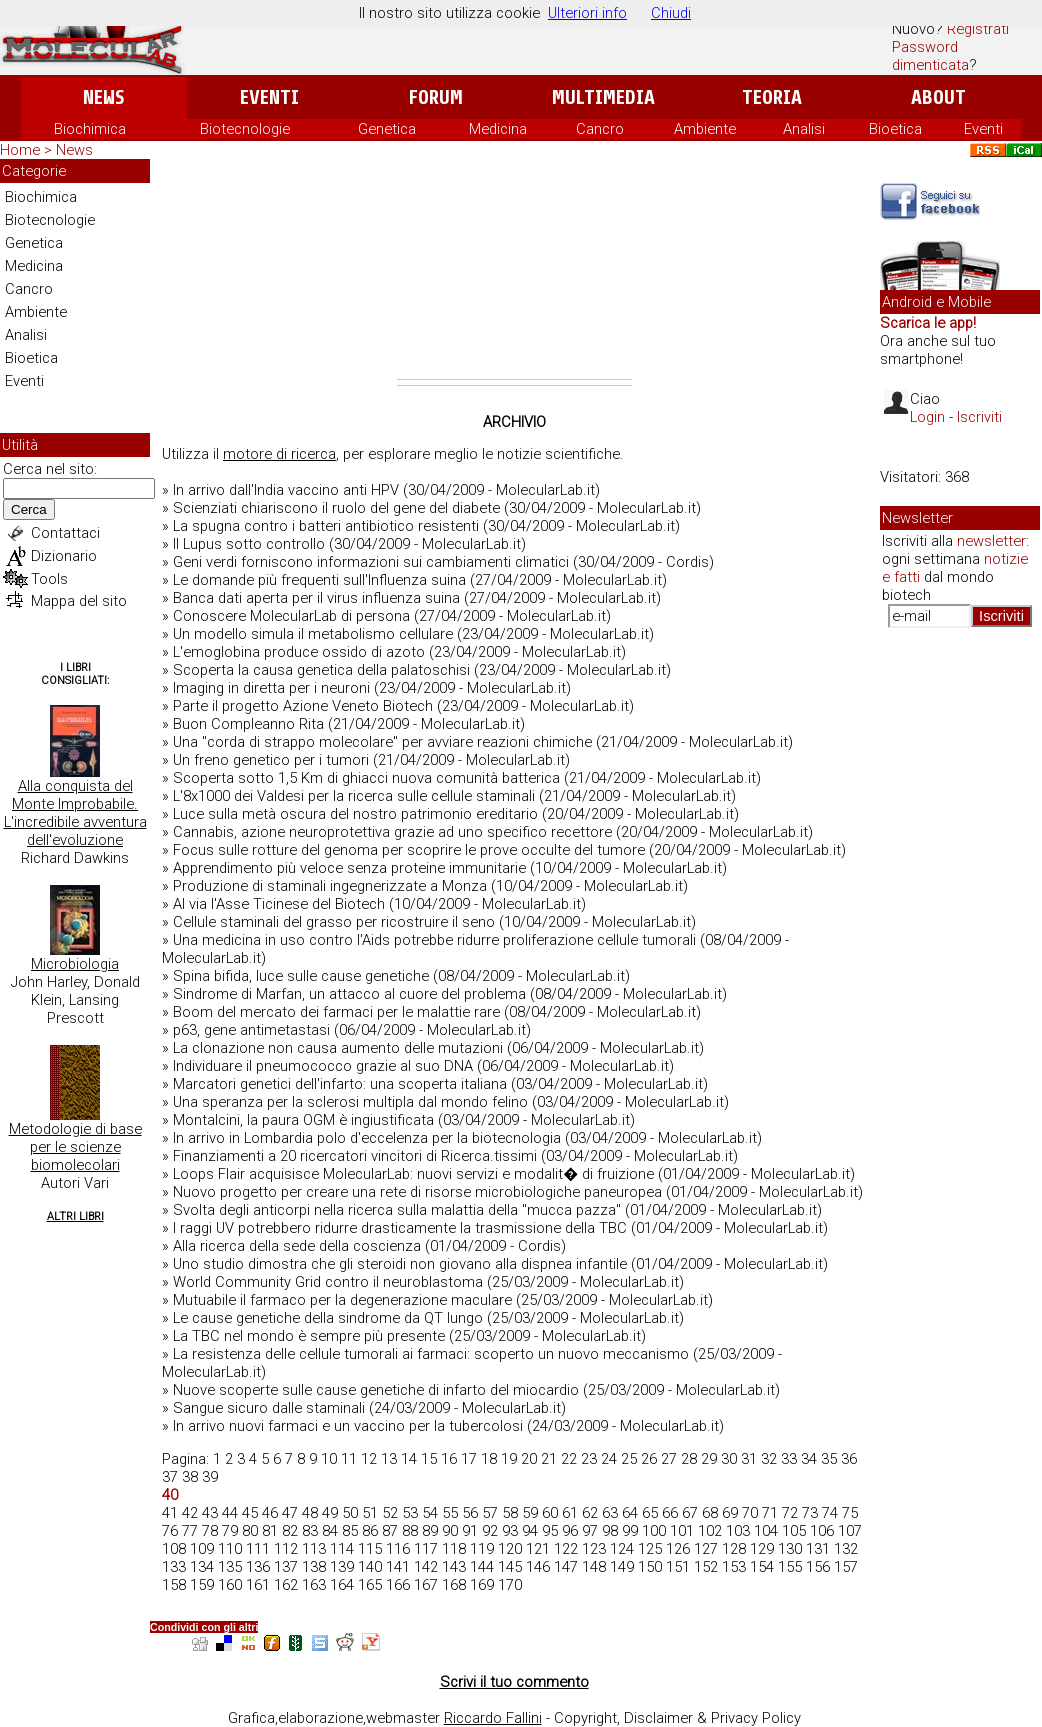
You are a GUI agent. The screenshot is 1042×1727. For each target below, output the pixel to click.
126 (678, 1549)
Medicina (498, 129)
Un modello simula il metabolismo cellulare (313, 634)
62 (590, 1513)
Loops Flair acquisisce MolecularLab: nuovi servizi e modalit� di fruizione (413, 1174)
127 (706, 1549)
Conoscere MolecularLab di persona (291, 616)
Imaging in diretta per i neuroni (271, 688)
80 (250, 1531)
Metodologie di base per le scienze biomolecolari (75, 1147)
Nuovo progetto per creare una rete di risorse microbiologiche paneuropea (417, 1192)
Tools (49, 579)
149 (622, 1567)
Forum (435, 97)
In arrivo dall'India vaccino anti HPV (286, 490)
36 (849, 1459)
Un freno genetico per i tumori (271, 760)
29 (709, 1459)
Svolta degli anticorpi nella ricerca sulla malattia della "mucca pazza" (397, 1210)
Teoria (772, 97)
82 (290, 1531)
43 (210, 1513)
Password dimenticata (930, 56)
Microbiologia (75, 964)
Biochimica (90, 129)
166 (398, 1585)
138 (314, 1567)
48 (310, 1513)
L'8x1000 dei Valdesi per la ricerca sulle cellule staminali (354, 796)
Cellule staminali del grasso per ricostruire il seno (334, 922)
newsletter (991, 541)
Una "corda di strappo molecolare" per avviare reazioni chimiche (382, 742)
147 (566, 1567)
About (938, 97)
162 (286, 1585)
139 (342, 1567)
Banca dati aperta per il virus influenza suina (316, 598)
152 (706, 1567)
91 (470, 1531)
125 (650, 1549)
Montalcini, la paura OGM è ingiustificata (303, 1120)
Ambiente (705, 129)
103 (738, 1531)
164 (342, 1585)
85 (350, 1531)
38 (190, 1477)
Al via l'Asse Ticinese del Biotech (279, 904)
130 (790, 1549)
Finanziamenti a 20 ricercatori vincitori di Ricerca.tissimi (355, 1156)
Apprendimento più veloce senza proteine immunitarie (349, 868)
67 (690, 1513)
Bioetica (895, 129)
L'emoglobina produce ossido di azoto (299, 652)
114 (342, 1549)
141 (398, 1567)
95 (550, 1531)
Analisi (804, 129)
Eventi (269, 97)
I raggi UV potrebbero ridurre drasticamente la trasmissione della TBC (400, 1228)
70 (750, 1513)
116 (398, 1549)
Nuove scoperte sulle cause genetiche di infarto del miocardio (376, 1390)
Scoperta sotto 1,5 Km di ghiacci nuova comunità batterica (366, 778)
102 (710, 1531)
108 (174, 1549)
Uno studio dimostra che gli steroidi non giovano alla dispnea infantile (400, 1264)
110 (230, 1549)
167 (426, 1585)
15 (429, 1459)
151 (678, 1567)
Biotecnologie (245, 129)
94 (530, 1531)
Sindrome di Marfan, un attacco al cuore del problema (349, 994)
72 (790, 1513)
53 (410, 1513)
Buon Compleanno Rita (248, 724)
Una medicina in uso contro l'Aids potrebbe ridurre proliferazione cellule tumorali (434, 940)
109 (202, 1549)
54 (430, 1513)
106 (822, 1531)
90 (450, 1531)
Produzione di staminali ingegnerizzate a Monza (330, 886)
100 (654, 1531)
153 (734, 1567)
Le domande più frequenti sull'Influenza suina (319, 580)
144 (482, 1567)
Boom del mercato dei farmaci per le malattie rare (336, 1012)
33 (789, 1459)
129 (762, 1549)
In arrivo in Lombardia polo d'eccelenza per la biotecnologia (367, 1138)
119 (482, 1549)
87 (390, 1531)
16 (449, 1459)
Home (20, 150)
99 (630, 1531)
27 (669, 1459)
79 (230, 1531)
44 (230, 1513)
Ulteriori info (587, 13)
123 (594, 1549)
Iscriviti (979, 417)
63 (610, 1513)
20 (529, 1459)
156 (818, 1567)
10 (329, 1459)
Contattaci (65, 533)
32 (769, 1459)
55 (450, 1513)
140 (370, 1567)
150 (650, 1567)
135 (230, 1567)
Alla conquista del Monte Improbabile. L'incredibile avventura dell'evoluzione (75, 813)
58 (510, 1513)
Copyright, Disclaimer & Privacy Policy (677, 1718)
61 (570, 1513)
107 (850, 1531)
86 (370, 1531)
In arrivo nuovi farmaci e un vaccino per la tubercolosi (348, 1426)
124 (622, 1549)
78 (210, 1531)
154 (762, 1567)
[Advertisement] (514, 269)
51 (370, 1513)
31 (749, 1459)
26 (649, 1459)
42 (190, 1513)
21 (549, 1459)
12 (369, 1459)
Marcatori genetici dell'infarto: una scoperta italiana (340, 1084)
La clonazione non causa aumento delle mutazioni (338, 1048)
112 (286, 1549)
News (103, 97)
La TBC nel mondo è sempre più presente (309, 1336)
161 (258, 1585)
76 (170, 1531)
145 (510, 1567)
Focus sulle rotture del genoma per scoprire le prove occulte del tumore (409, 850)
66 (670, 1513)
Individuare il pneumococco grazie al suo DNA (323, 1066)
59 (530, 1513)
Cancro (600, 129)
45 (250, 1513)
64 (630, 1513)
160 (230, 1585)
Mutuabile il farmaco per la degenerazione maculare (342, 1300)
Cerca (29, 509)
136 (258, 1567)
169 (482, 1585)
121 (538, 1549)
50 (350, 1513)
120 (510, 1549)
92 (490, 1531)
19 (509, 1459)
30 (729, 1459)
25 (629, 1459)
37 (170, 1477)
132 (846, 1549)
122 (566, 1549)
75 (850, 1513)
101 (682, 1531)
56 (470, 1513)
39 (210, 1477)
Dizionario (64, 556)
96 (570, 1531)
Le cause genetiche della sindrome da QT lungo (328, 1318)
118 (454, 1549)
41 (170, 1513)
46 (270, 1513)
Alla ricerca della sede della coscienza (297, 1246)
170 (510, 1585)
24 (609, 1459)
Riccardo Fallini (493, 1718)
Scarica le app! (928, 323)
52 (390, 1513)
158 (174, 1585)
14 (409, 1459)
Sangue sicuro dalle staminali (269, 1408)
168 (454, 1585)
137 (286, 1567)
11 (349, 1459)
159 (202, 1585)
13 (389, 1459)
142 (426, 1567)
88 (410, 1531)
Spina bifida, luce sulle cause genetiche (301, 976)
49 (330, 1513)
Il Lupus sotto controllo (249, 544)
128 (734, 1549)
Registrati (978, 29)
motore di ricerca (279, 454)
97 (590, 1531)
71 (770, 1513)
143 (454, 1567)
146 (538, 1567)
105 (794, 1531)
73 (810, 1513)
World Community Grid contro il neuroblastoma (328, 1282)
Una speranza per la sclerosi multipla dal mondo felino (350, 1102)
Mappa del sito (79, 601)
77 (190, 1531)
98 (610, 1531)
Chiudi (671, 13)
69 (730, 1513)
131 (818, 1549)
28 (689, 1459)
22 (569, 1459)
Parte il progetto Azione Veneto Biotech (303, 706)
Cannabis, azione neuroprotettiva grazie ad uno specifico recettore (392, 832)
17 (469, 1459)
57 (490, 1513)
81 (270, 1531)
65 (650, 1513)
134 (202, 1567)
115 (370, 1549)
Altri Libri (75, 1216)
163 (314, 1585)
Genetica (387, 129)
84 (330, 1531)
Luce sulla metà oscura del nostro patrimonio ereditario (355, 814)
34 (809, 1459)
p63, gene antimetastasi (251, 1030)
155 (790, 1567)
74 (830, 1513)
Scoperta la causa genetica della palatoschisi (321, 670)
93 (510, 1531)
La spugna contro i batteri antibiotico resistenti (326, 526)
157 (846, 1567)
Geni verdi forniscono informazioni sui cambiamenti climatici (371, 562)
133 (174, 1567)
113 (314, 1549)
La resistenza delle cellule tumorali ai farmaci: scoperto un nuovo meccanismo (431, 1354)
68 (710, 1513)
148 (594, 1567)
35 (829, 1459)
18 (489, 1459)
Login (927, 417)
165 (370, 1585)
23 (589, 1459)
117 (426, 1549)
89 (430, 1531)
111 (258, 1549)
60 (550, 1513)
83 (310, 1531)
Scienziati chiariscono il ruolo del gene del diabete (336, 508)
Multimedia (603, 97)
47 (290, 1513)
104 (766, 1531)
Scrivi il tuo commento (514, 1682)
